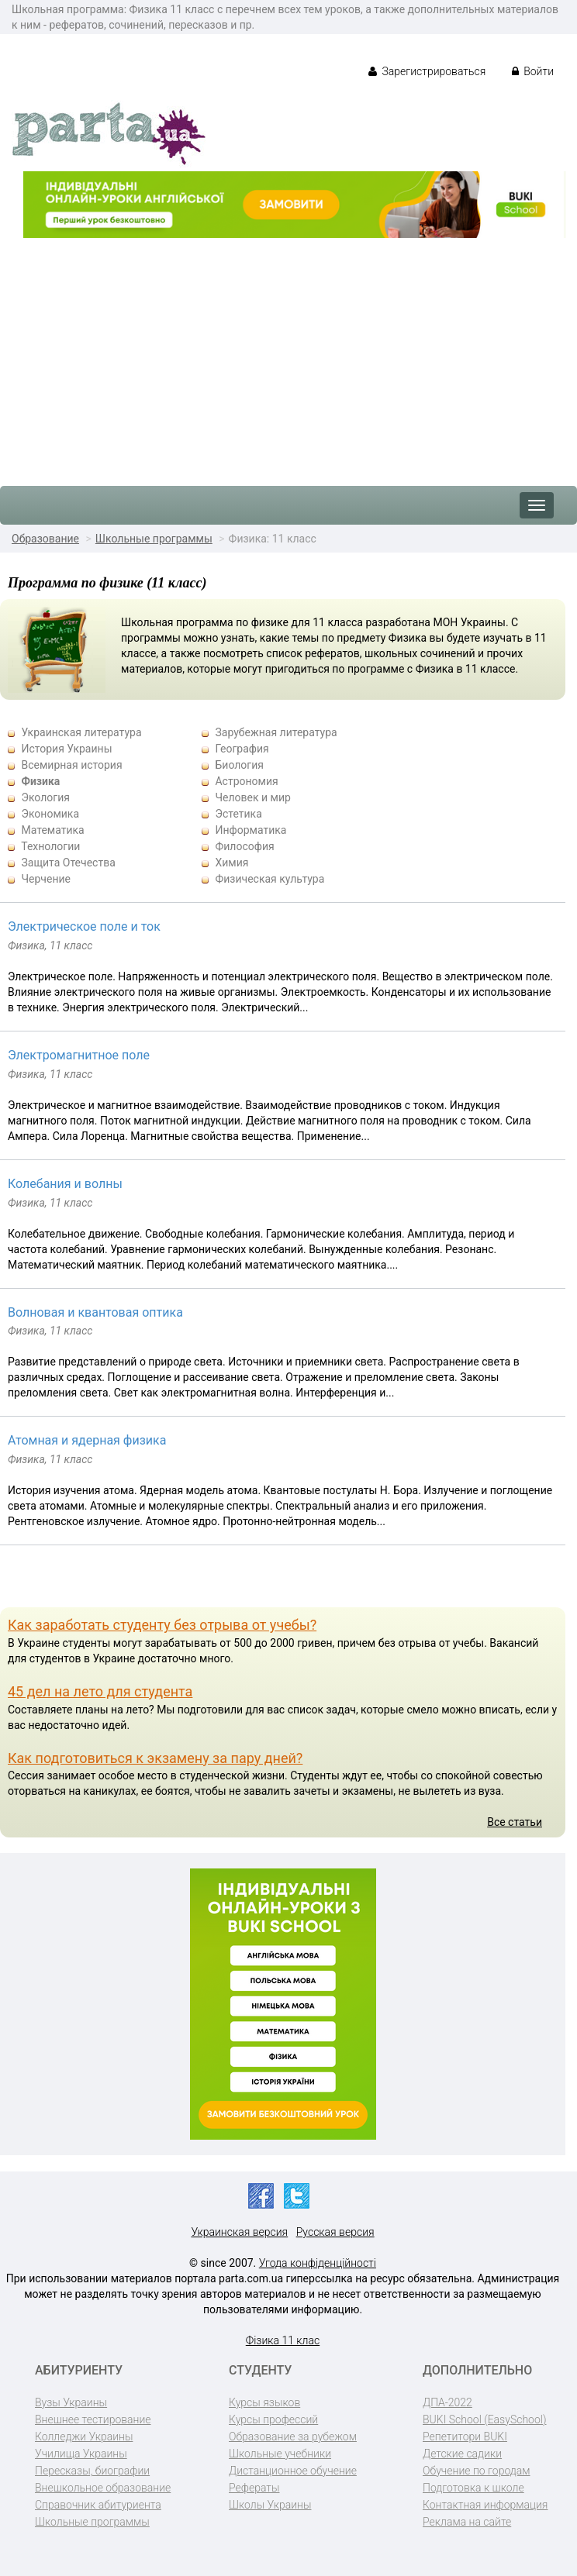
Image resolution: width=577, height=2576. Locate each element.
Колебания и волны (65, 1183)
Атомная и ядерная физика (87, 1440)
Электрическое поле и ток (84, 926)
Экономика (50, 814)
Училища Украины (81, 2453)
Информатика (250, 830)
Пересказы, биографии (92, 2470)
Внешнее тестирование (93, 2419)
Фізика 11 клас (283, 2340)
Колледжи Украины (84, 2436)
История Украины (66, 748)
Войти (533, 71)
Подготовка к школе (473, 2487)
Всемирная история (71, 765)
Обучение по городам (476, 2470)
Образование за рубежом (293, 2436)
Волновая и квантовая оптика (95, 1312)
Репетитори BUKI (465, 2436)
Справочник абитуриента (98, 2505)
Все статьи (514, 1822)
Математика (52, 830)
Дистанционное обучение (293, 2470)
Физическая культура (269, 879)
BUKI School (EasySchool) (484, 2419)
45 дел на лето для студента (100, 1691)
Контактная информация (485, 2505)
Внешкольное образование (103, 2487)
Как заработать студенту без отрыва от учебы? (162, 1625)
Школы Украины (270, 2505)
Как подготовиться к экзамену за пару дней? (155, 1758)
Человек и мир (252, 797)
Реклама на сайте (467, 2522)
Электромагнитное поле (79, 1055)
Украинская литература (81, 732)
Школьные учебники (280, 2453)
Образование (45, 538)
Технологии (50, 846)
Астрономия (246, 781)
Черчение (46, 879)
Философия (244, 846)
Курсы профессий (273, 2419)
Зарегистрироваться (426, 71)
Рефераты (254, 2487)
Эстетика (238, 814)
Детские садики (462, 2453)
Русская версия (335, 2232)
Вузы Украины (71, 2402)
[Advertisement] (288, 354)
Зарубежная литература (276, 732)
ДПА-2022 (447, 2402)
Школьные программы (153, 538)
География (241, 748)
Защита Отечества (68, 862)
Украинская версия (239, 2232)
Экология (45, 797)
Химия (231, 862)
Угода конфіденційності (317, 2263)
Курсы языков (264, 2402)
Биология (239, 765)
